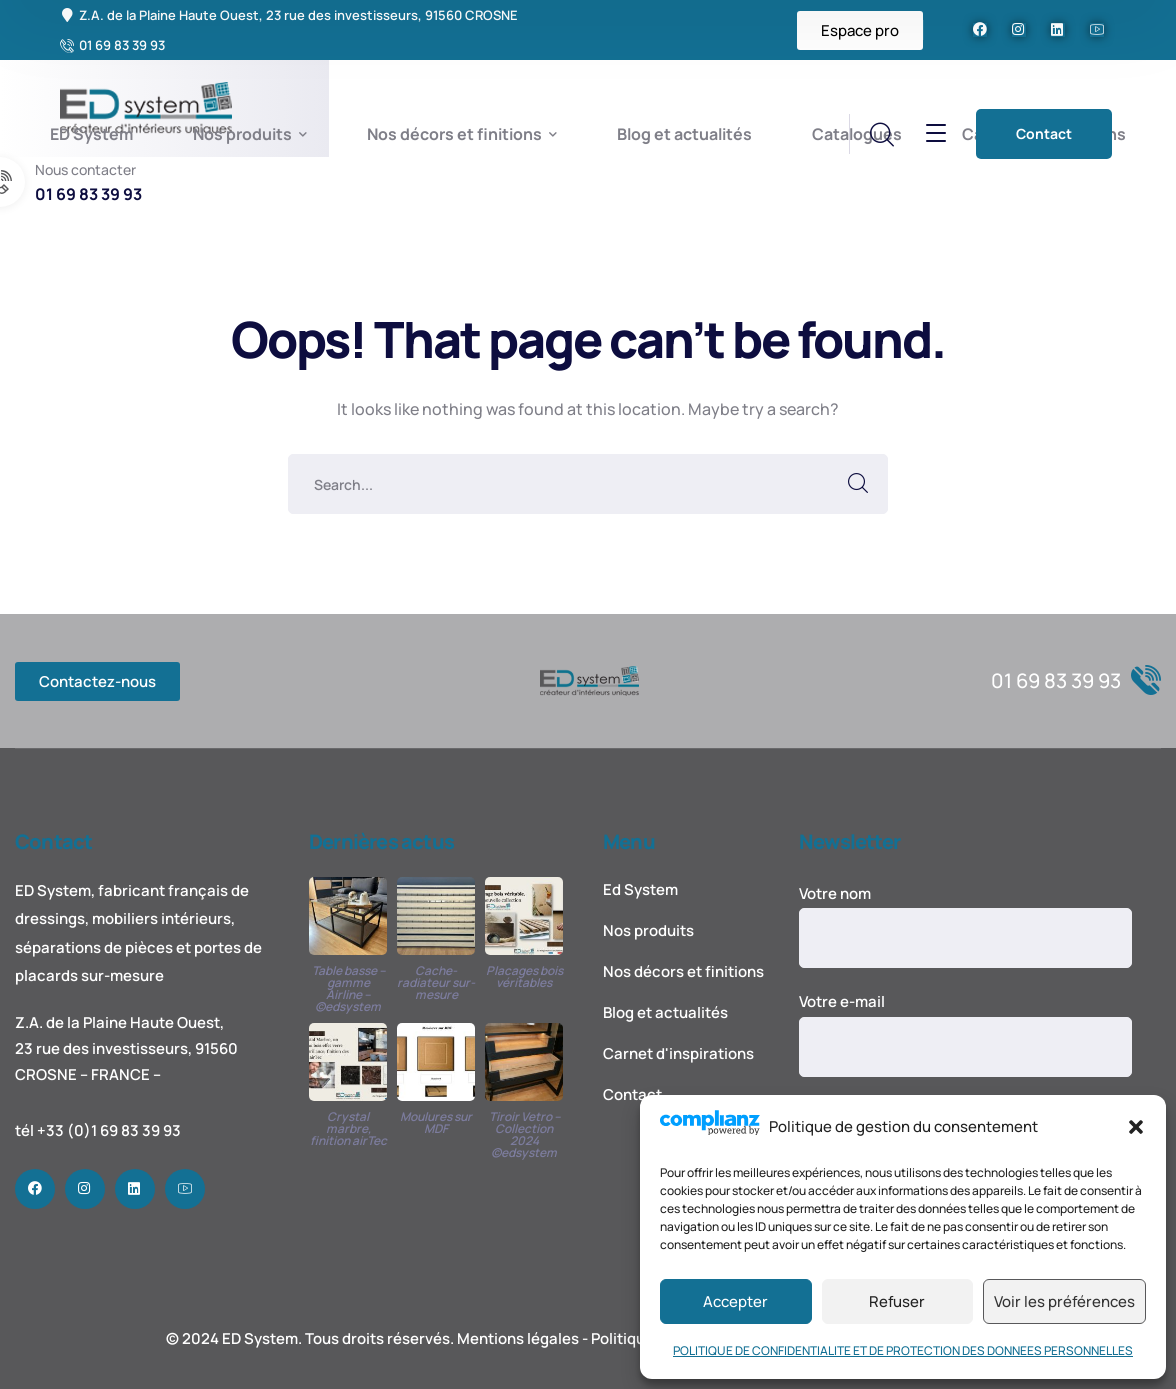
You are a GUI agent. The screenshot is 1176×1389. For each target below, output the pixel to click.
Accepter (735, 1301)
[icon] (980, 30)
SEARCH (858, 484)
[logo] (590, 679)
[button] (1136, 1127)
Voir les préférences (1064, 1301)
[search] (881, 135)
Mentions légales (518, 1338)
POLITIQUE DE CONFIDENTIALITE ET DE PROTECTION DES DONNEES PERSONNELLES (903, 1350)
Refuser (897, 1301)
